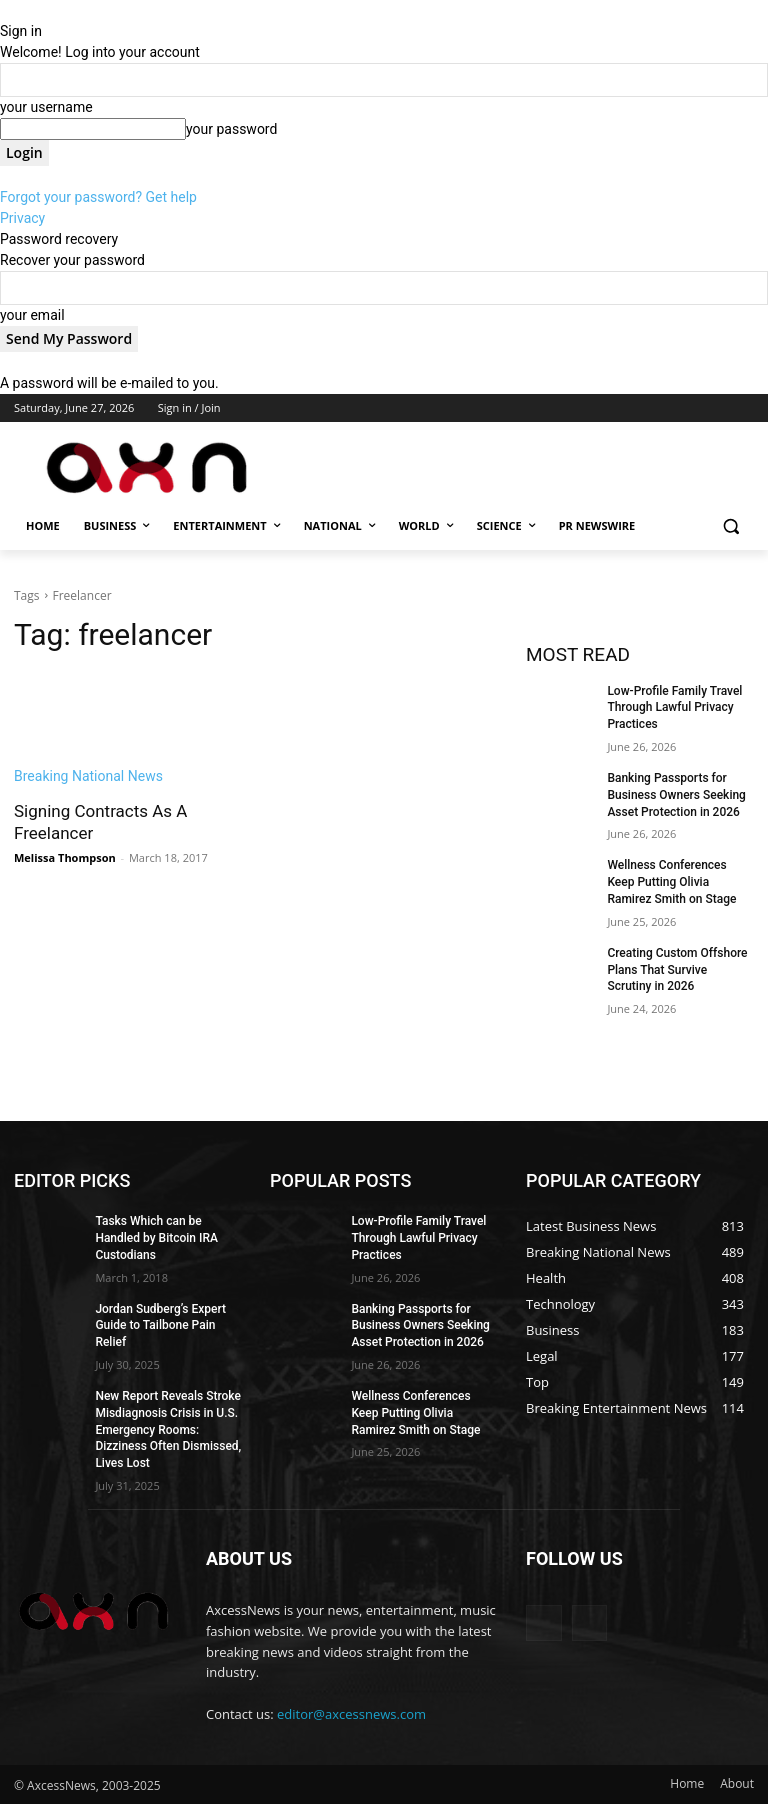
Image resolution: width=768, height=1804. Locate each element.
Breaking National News (88, 776)
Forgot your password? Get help (98, 197)
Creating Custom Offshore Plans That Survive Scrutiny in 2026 (677, 970)
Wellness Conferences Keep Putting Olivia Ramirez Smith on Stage (671, 882)
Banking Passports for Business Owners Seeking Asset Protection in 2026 (676, 795)
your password (231, 129)
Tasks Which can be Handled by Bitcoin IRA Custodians (156, 1238)
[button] (730, 526)
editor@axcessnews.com (351, 1714)
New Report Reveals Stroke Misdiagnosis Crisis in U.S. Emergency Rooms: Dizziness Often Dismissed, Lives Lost (168, 1429)
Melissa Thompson (65, 857)
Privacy (22, 218)
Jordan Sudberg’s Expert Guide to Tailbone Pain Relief (160, 1326)
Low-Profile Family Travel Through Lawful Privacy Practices (674, 708)
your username (46, 107)
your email (32, 315)
